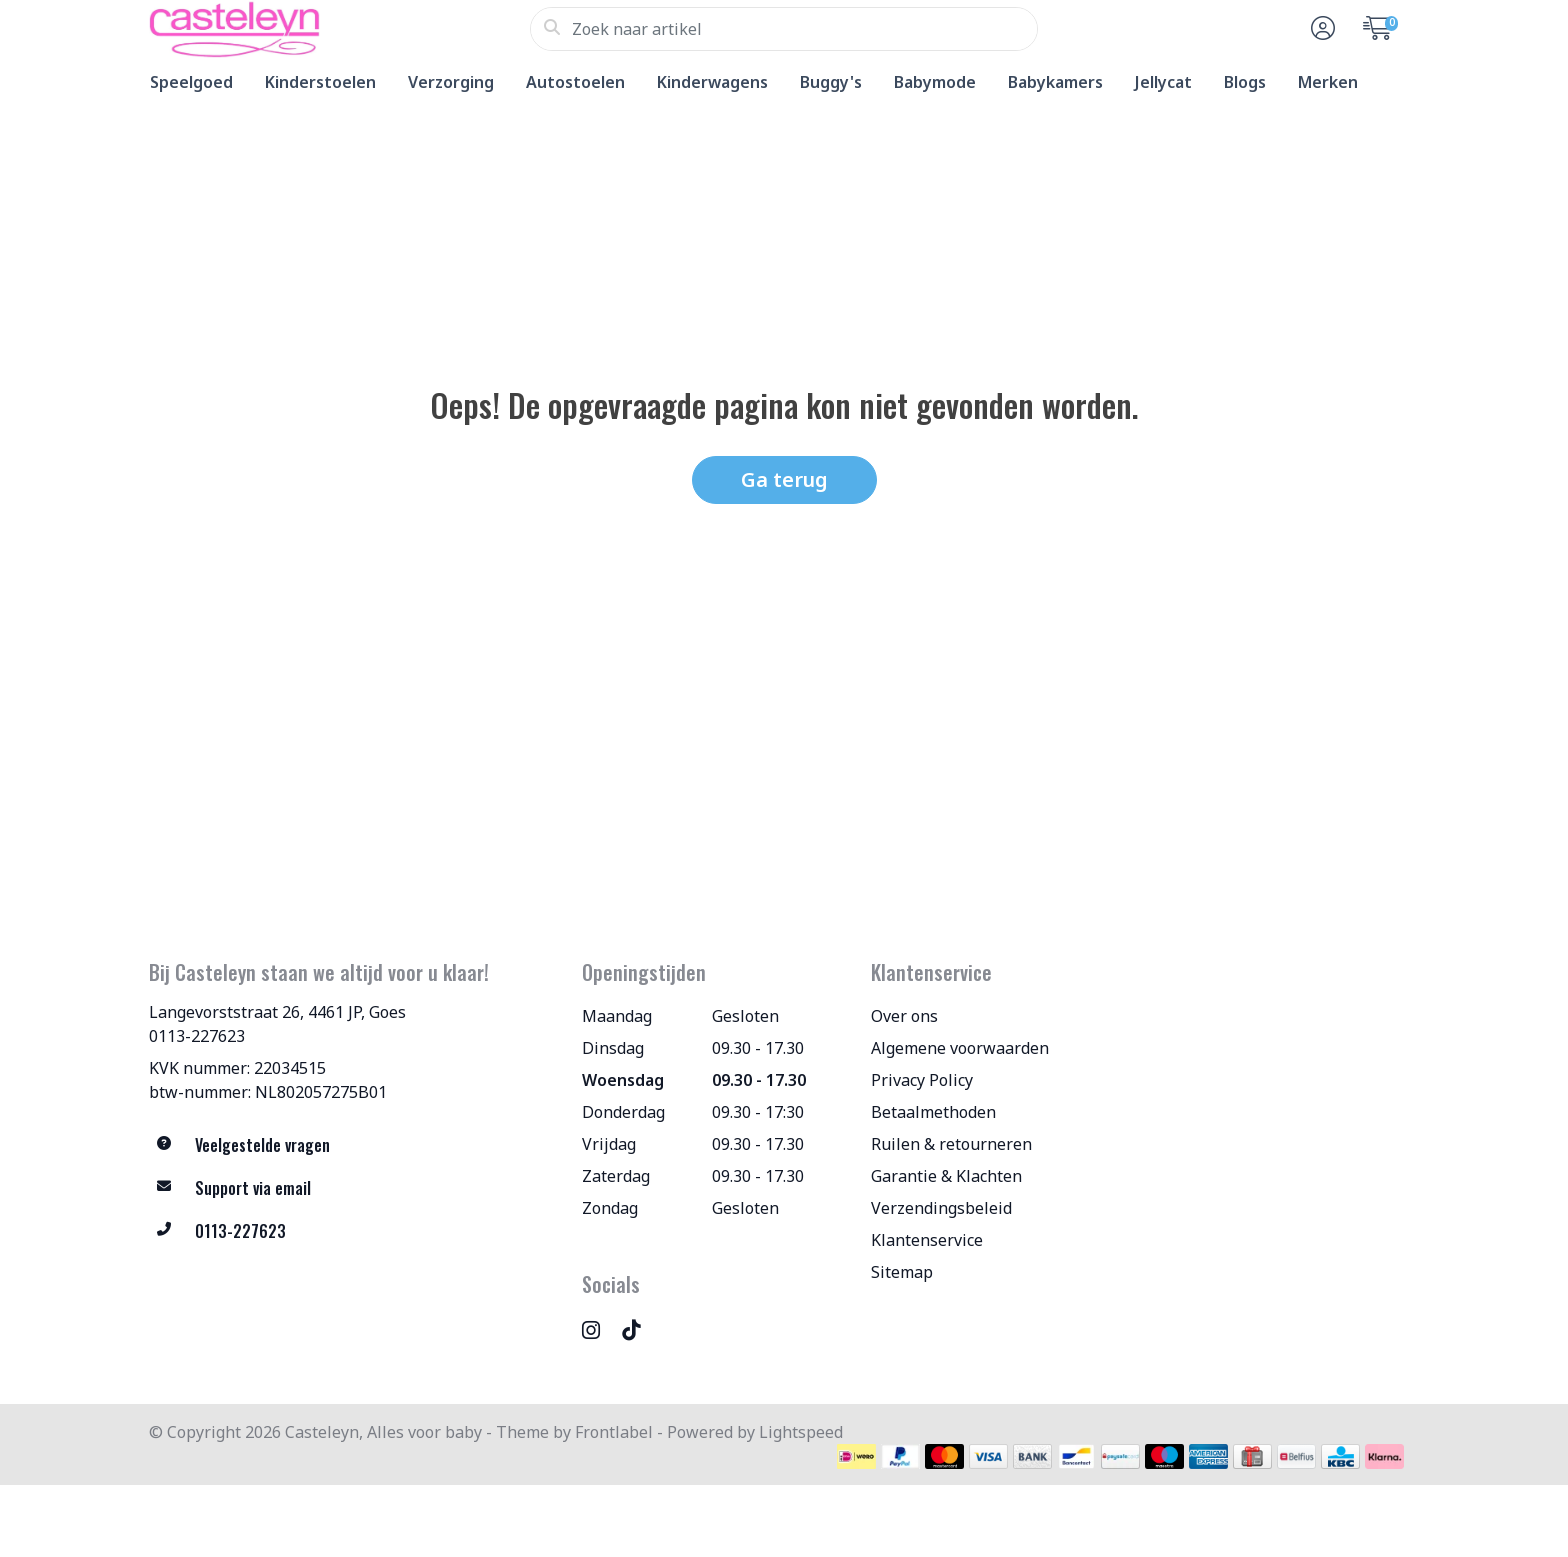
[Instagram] (599, 1329)
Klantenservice (927, 1240)
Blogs (1245, 82)
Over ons (904, 1016)
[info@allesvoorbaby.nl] (350, 1188)
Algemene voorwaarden (960, 1048)
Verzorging (451, 82)
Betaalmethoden (933, 1112)
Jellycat (1163, 82)
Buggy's (831, 82)
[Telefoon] (350, 1231)
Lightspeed (801, 1432)
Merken (1328, 82)
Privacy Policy (922, 1080)
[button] (1320, 29)
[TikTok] (639, 1329)
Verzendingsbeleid (941, 1208)
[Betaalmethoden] (856, 1456)
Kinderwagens (712, 82)
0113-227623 (197, 1036)
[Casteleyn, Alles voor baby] (339, 29)
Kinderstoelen (320, 82)
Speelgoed (191, 82)
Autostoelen (575, 82)
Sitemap (902, 1272)
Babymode (935, 82)
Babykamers (1055, 82)
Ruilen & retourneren (951, 1144)
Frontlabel (614, 1432)
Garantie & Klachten (946, 1176)
